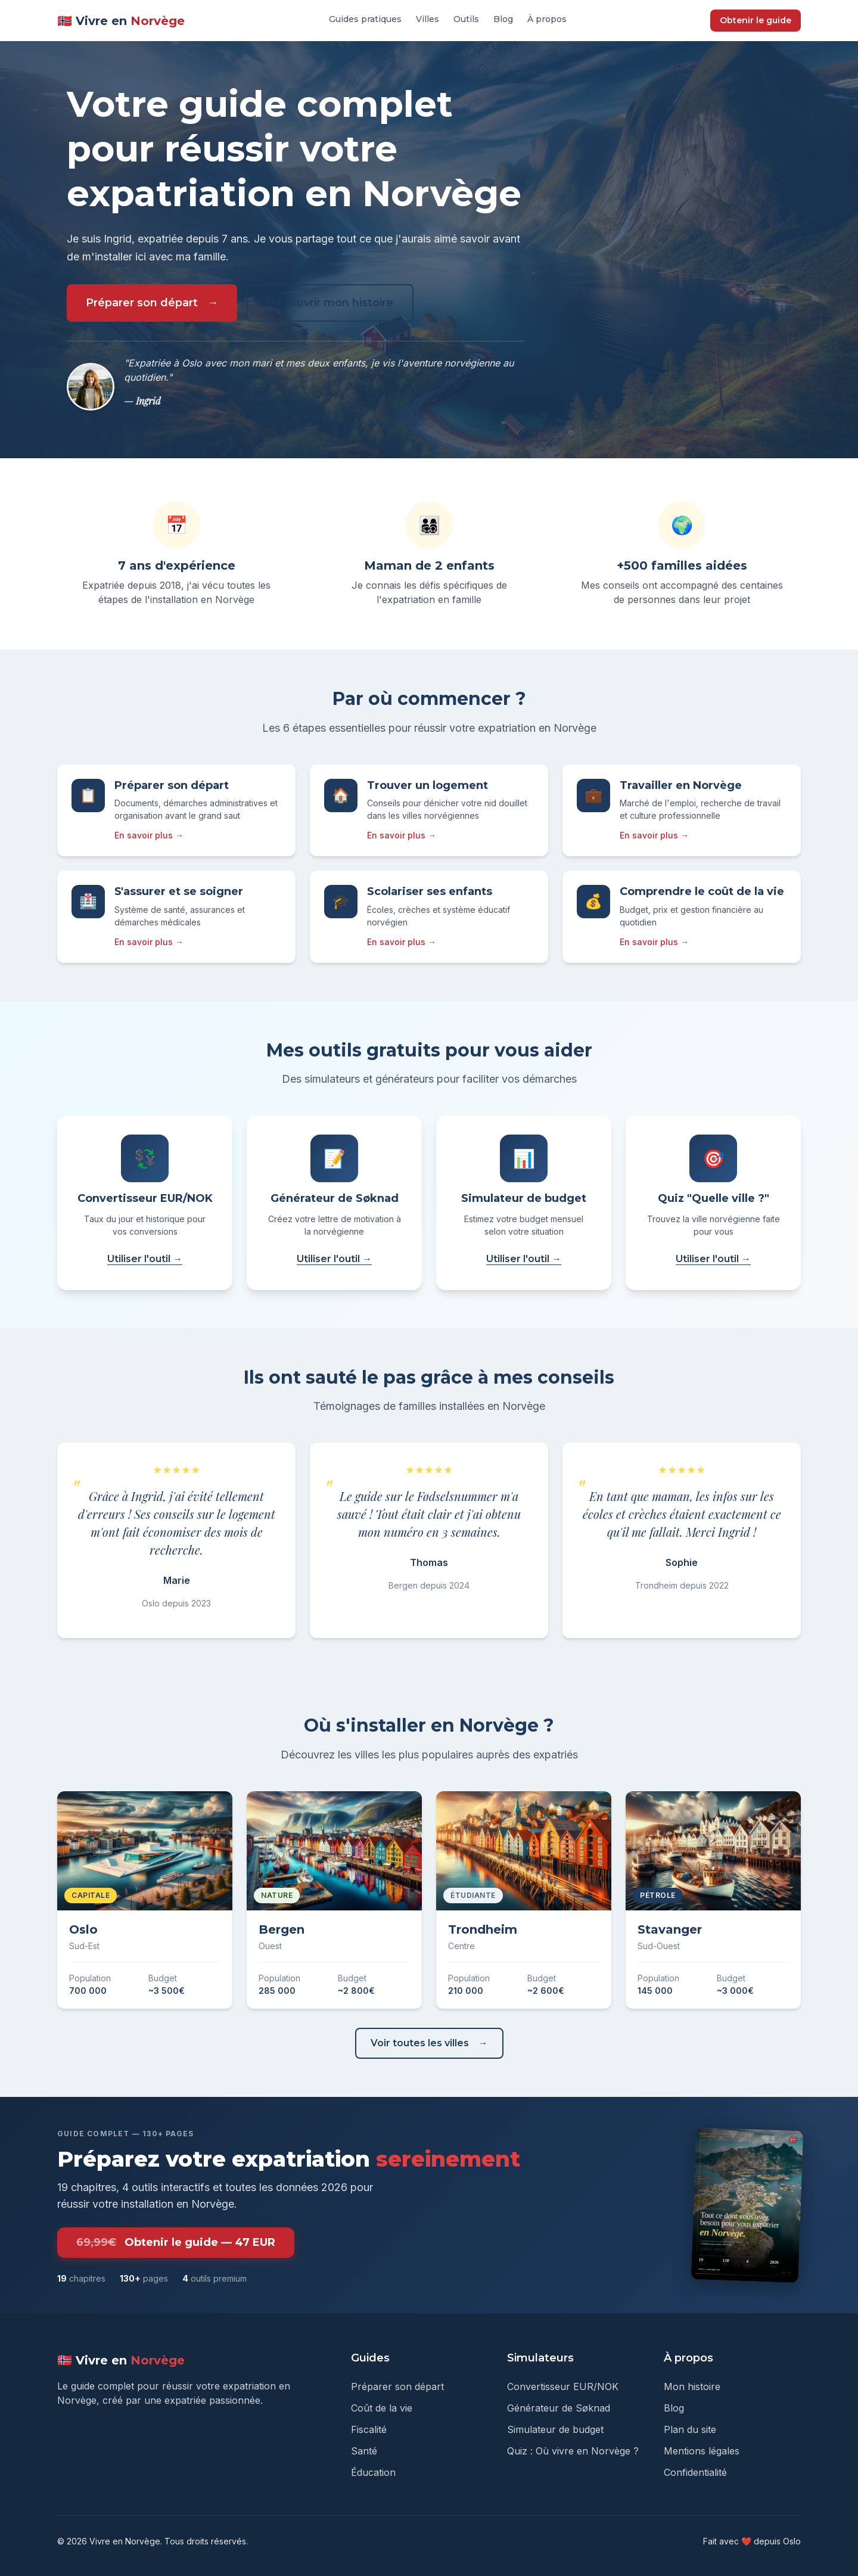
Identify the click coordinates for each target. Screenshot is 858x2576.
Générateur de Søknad (558, 2408)
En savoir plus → (149, 835)
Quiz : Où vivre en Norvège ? (573, 2451)
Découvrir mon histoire (330, 302)
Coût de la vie (381, 2408)
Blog (503, 19)
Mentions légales (701, 2451)
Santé (364, 2451)
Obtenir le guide (755, 20)
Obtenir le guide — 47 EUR (175, 2243)
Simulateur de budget (555, 2429)
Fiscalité (369, 2429)
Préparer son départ (142, 302)
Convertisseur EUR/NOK (562, 2386)
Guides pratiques (365, 19)
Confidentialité (695, 2472)
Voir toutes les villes (420, 2043)
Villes (427, 19)
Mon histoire (692, 2386)
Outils (466, 19)
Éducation (373, 2472)
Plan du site (690, 2429)
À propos (547, 19)
